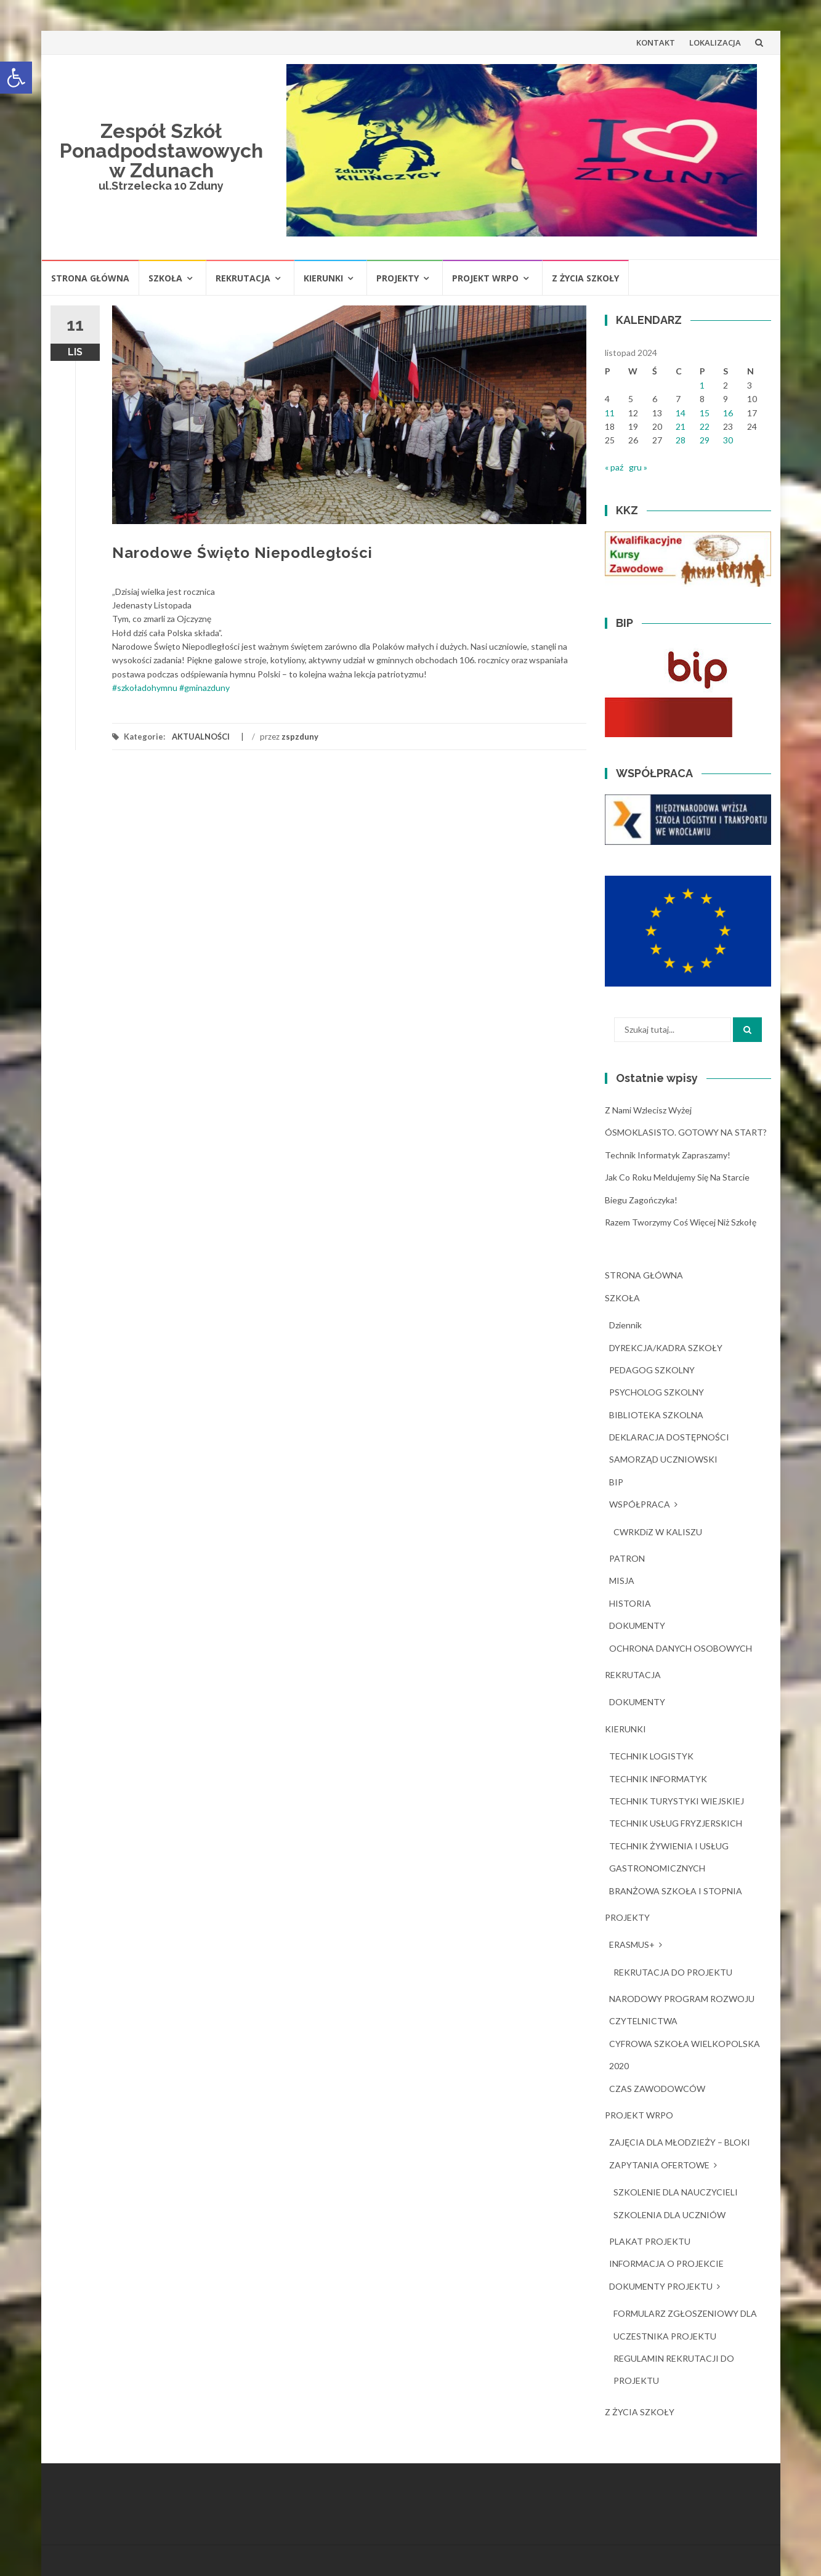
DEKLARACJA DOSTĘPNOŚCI (669, 1437)
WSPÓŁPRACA (639, 1504)
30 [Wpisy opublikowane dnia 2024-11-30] (728, 440)
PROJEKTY (397, 278)
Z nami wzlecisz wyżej (648, 1110)
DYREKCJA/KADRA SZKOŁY (665, 1348)
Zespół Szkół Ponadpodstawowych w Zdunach (161, 150)
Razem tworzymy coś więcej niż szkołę (680, 1222)
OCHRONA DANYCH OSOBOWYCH (680, 1648)
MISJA (621, 1580)
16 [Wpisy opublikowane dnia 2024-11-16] (728, 413)
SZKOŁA (165, 278)
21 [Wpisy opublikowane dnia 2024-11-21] (681, 426)
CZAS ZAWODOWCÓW (657, 2088)
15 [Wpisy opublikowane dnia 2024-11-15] (705, 413)
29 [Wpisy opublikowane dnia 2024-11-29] (705, 440)
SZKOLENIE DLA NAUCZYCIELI (675, 2192)
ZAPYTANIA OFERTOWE (659, 2165)
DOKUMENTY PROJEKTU (661, 2286)
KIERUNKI (323, 278)
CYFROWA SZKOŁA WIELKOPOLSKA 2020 (684, 2054)
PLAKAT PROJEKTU (649, 2241)
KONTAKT (655, 42)
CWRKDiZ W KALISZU (657, 1532)
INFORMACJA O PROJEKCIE (666, 2263)
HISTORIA (630, 1603)
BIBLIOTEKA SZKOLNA (656, 1415)
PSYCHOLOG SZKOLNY (656, 1392)
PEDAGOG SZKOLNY (652, 1370)
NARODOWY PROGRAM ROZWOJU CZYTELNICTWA (681, 2009)
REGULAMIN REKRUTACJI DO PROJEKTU (673, 2369)
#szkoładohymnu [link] (144, 687)
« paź (614, 467)
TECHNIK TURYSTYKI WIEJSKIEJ (676, 1801)
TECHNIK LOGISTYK (651, 1756)
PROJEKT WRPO (485, 278)
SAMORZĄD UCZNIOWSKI (663, 1459)
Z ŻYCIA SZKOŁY (585, 278)
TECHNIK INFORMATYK (658, 1779)
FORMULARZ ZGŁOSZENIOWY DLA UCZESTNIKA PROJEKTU (685, 2324)
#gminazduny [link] (204, 687)
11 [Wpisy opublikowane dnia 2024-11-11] (610, 413)
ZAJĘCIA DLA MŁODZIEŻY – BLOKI (679, 2142)
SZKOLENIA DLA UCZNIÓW (669, 2215)
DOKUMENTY (637, 1625)
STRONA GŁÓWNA (90, 278)
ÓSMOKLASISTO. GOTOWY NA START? (686, 1132)
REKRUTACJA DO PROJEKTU (672, 1972)
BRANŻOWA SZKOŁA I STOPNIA (675, 1891)
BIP (616, 1482)
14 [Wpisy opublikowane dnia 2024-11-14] (681, 413)
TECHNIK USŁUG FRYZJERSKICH (675, 1823)
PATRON (627, 1558)
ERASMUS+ (632, 1944)
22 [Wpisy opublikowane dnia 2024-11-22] (705, 426)
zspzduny (299, 736)
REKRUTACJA (243, 278)
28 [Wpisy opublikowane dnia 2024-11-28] (681, 440)
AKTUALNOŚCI (201, 736)
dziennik (625, 1325)
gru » (638, 467)
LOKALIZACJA (715, 42)
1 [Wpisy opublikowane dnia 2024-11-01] (702, 385)
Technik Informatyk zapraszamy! (667, 1155)
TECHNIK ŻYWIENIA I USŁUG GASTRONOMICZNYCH (669, 1857)
